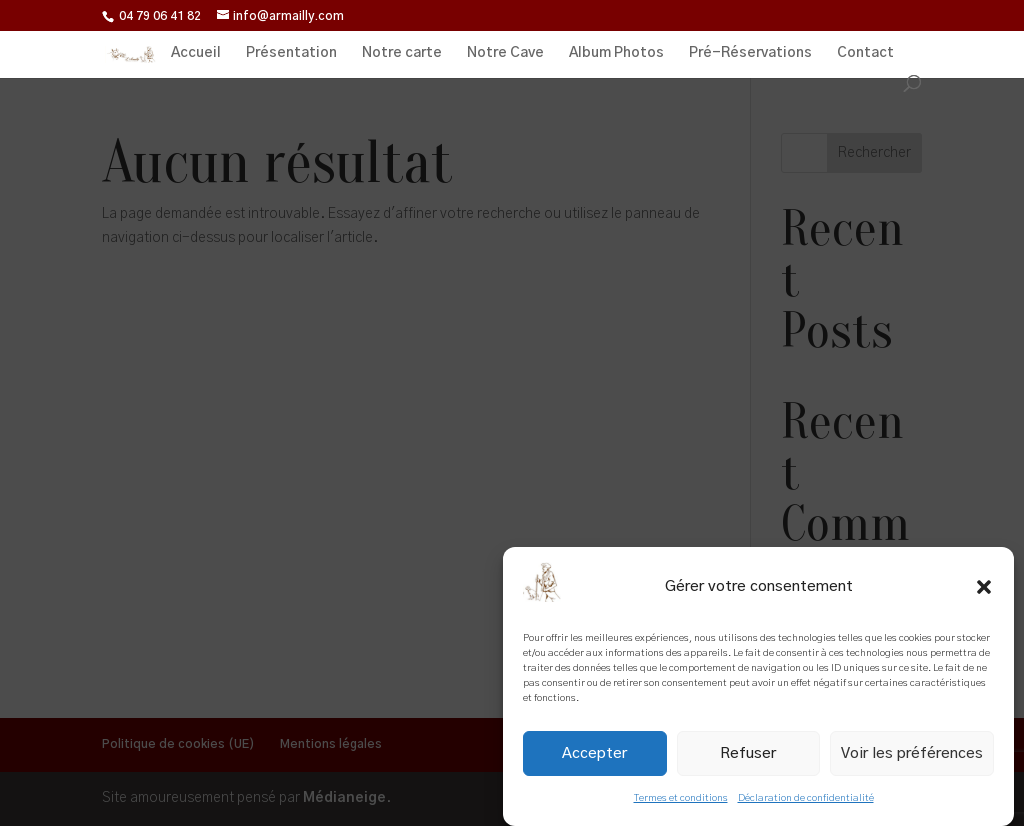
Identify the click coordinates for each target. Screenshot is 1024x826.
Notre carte (402, 53)
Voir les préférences (912, 753)
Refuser (748, 753)
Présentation (291, 53)
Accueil (196, 53)
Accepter (594, 753)
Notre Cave (505, 53)
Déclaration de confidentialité (806, 798)
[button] (984, 587)
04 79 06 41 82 (160, 16)
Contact (865, 53)
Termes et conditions (681, 798)
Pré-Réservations (750, 53)
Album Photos (616, 53)
